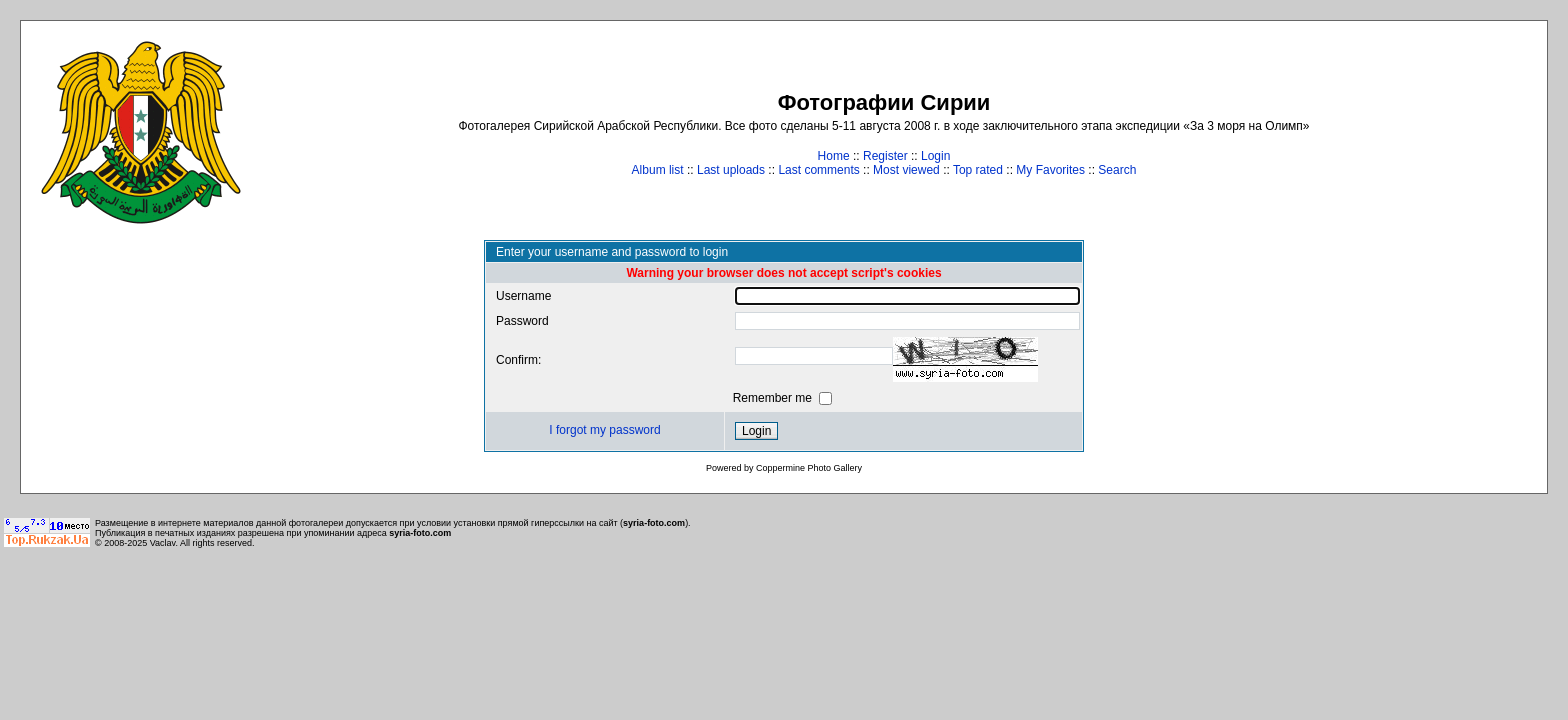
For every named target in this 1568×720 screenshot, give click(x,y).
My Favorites (1050, 170)
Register (885, 156)
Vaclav (163, 543)
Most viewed (906, 170)
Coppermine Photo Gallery (809, 468)
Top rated (978, 170)
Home (834, 156)
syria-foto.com (654, 523)
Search (1117, 170)
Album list (658, 170)
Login (935, 156)
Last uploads (731, 170)
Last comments (818, 170)
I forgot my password (604, 430)
